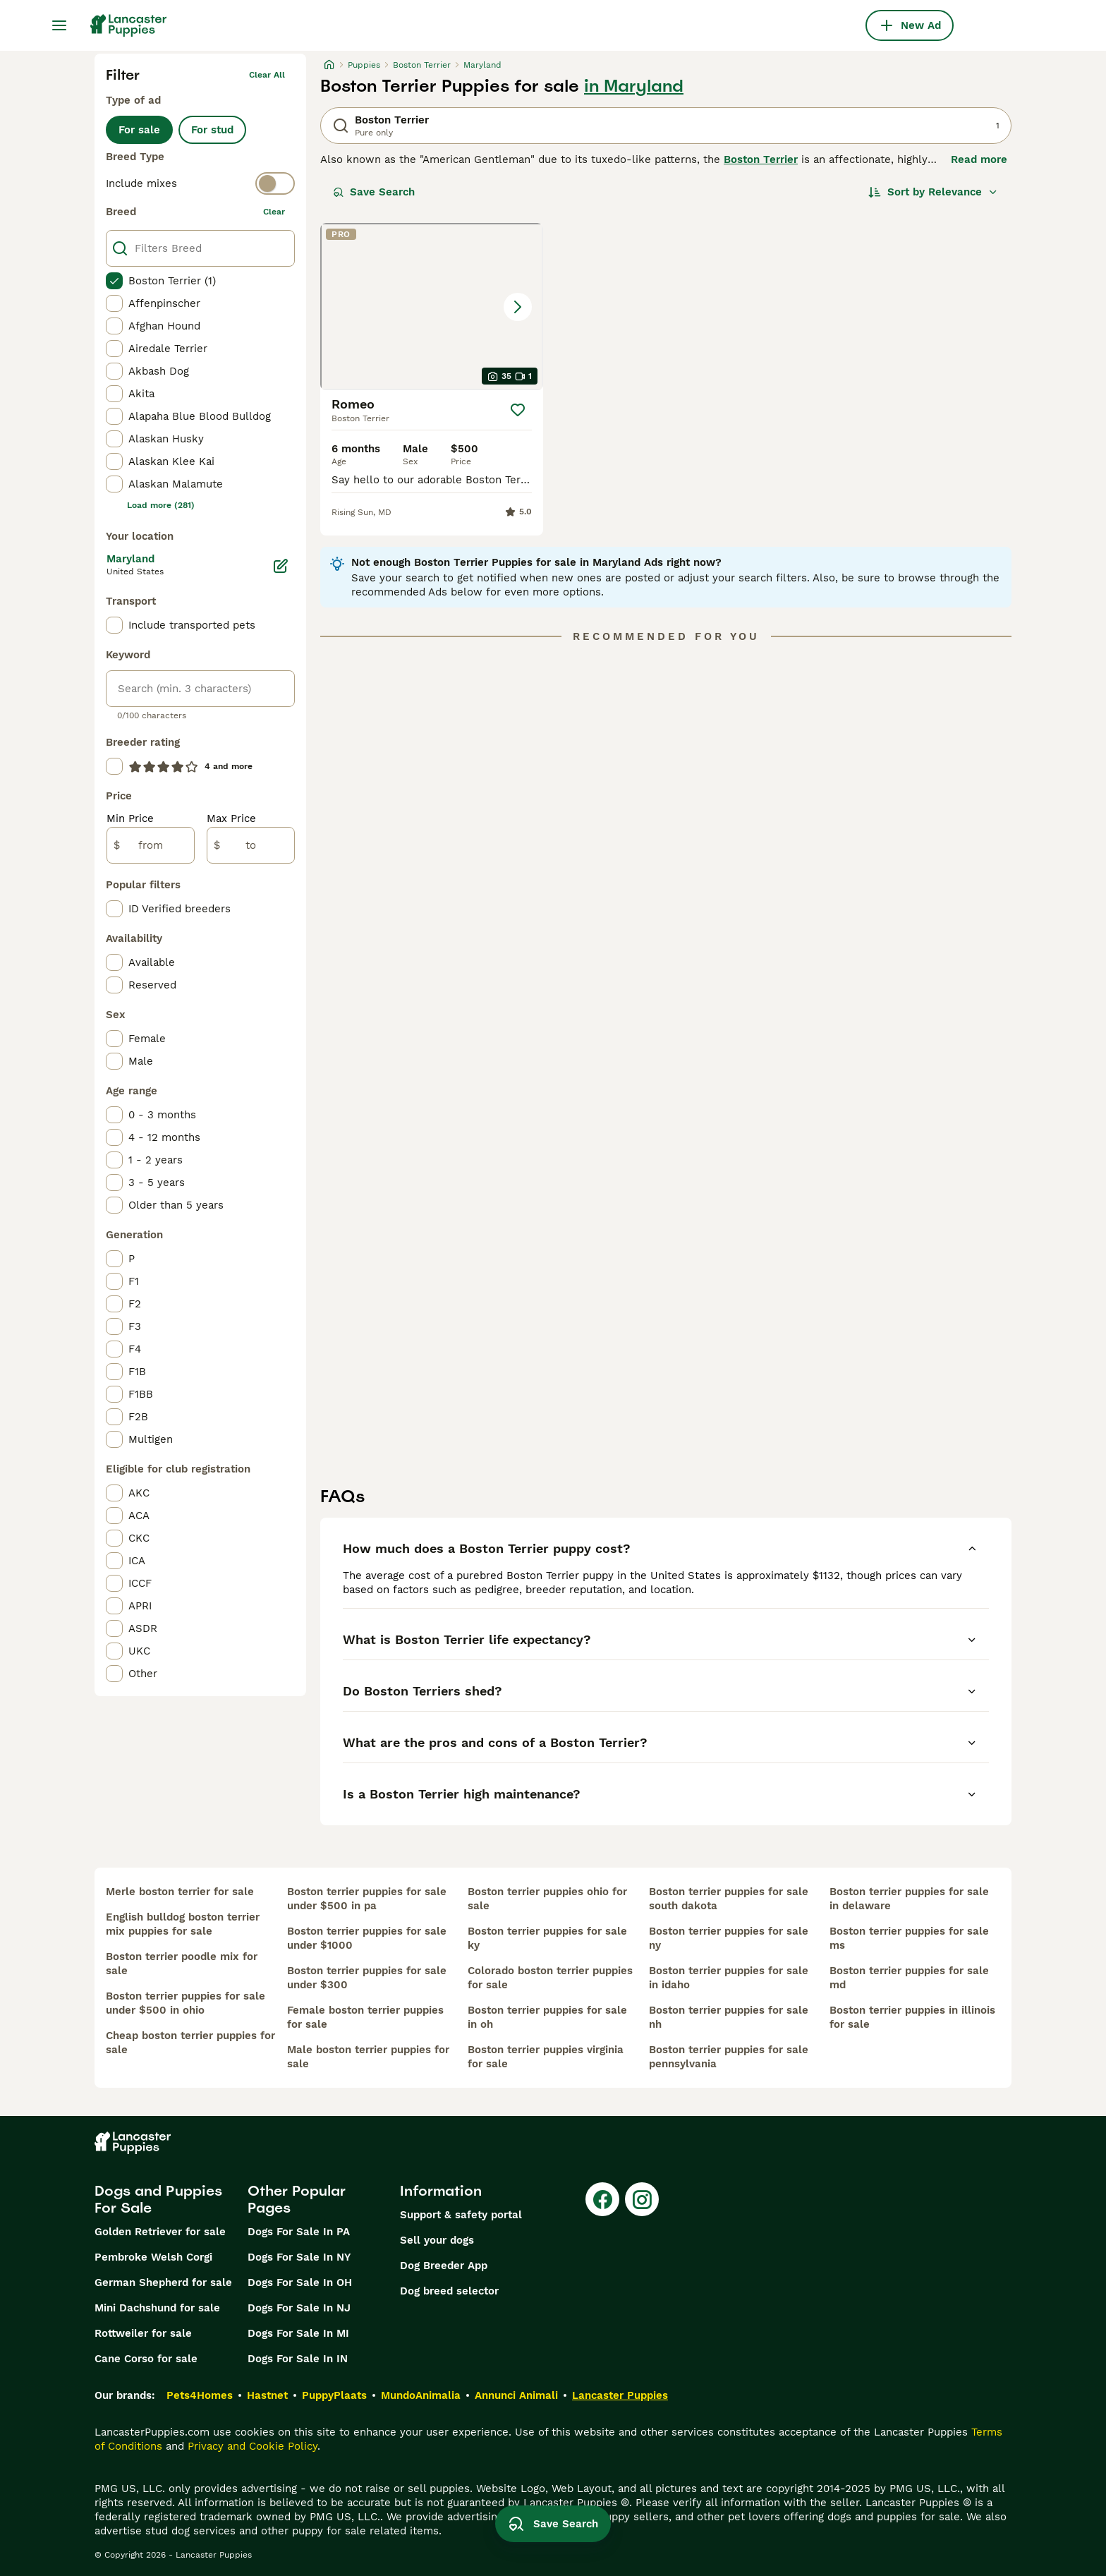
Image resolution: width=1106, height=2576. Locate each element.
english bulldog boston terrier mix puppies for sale (183, 1924)
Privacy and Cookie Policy (252, 2446)
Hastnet (267, 2395)
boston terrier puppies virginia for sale (546, 2056)
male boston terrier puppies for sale (368, 2056)
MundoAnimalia (421, 2395)
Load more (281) (161, 505)
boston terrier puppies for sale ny (728, 1938)
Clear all (267, 75)
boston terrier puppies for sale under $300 (366, 1977)
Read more (979, 159)
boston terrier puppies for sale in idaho (728, 1977)
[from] (151, 845)
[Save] (518, 410)
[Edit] (281, 566)
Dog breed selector (449, 2291)
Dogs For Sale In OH (300, 2282)
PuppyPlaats (334, 2395)
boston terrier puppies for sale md (909, 1977)
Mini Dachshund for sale (157, 2308)
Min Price (130, 818)
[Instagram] (642, 2199)
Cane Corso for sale (146, 2358)
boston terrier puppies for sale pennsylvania (728, 2056)
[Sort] (933, 192)
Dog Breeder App (443, 2265)
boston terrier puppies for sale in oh (547, 2017)
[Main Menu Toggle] (59, 25)
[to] (251, 845)
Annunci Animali (516, 2395)
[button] (431, 306)
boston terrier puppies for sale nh (728, 2017)
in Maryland (633, 86)
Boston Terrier (761, 159)
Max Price (231, 818)
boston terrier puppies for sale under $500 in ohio (185, 2003)
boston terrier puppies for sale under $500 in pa (366, 1898)
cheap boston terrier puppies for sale (190, 2042)
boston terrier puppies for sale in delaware (909, 1898)
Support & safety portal (461, 2214)
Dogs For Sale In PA (299, 2231)
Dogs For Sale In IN (298, 2358)
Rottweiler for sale (143, 2333)
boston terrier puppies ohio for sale (547, 1898)
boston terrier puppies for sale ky (547, 1938)
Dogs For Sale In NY (299, 2257)
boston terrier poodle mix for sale (181, 1963)
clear (274, 212)
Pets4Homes (199, 2395)
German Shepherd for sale (163, 2282)
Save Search (374, 192)
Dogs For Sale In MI (298, 2333)
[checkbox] (114, 280)
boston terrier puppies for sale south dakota (728, 1898)
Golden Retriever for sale (160, 2231)
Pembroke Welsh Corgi (153, 2257)
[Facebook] (602, 2199)
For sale (139, 129)
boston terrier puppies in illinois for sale (912, 2017)
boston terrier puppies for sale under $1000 (366, 1938)
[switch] (200, 183)
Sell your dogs (437, 2240)
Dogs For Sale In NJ (299, 2308)
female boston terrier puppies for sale (365, 2017)
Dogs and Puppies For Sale (158, 2199)
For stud (212, 129)
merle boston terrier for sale (180, 1891)
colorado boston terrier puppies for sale (550, 1977)
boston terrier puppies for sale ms (909, 1938)
